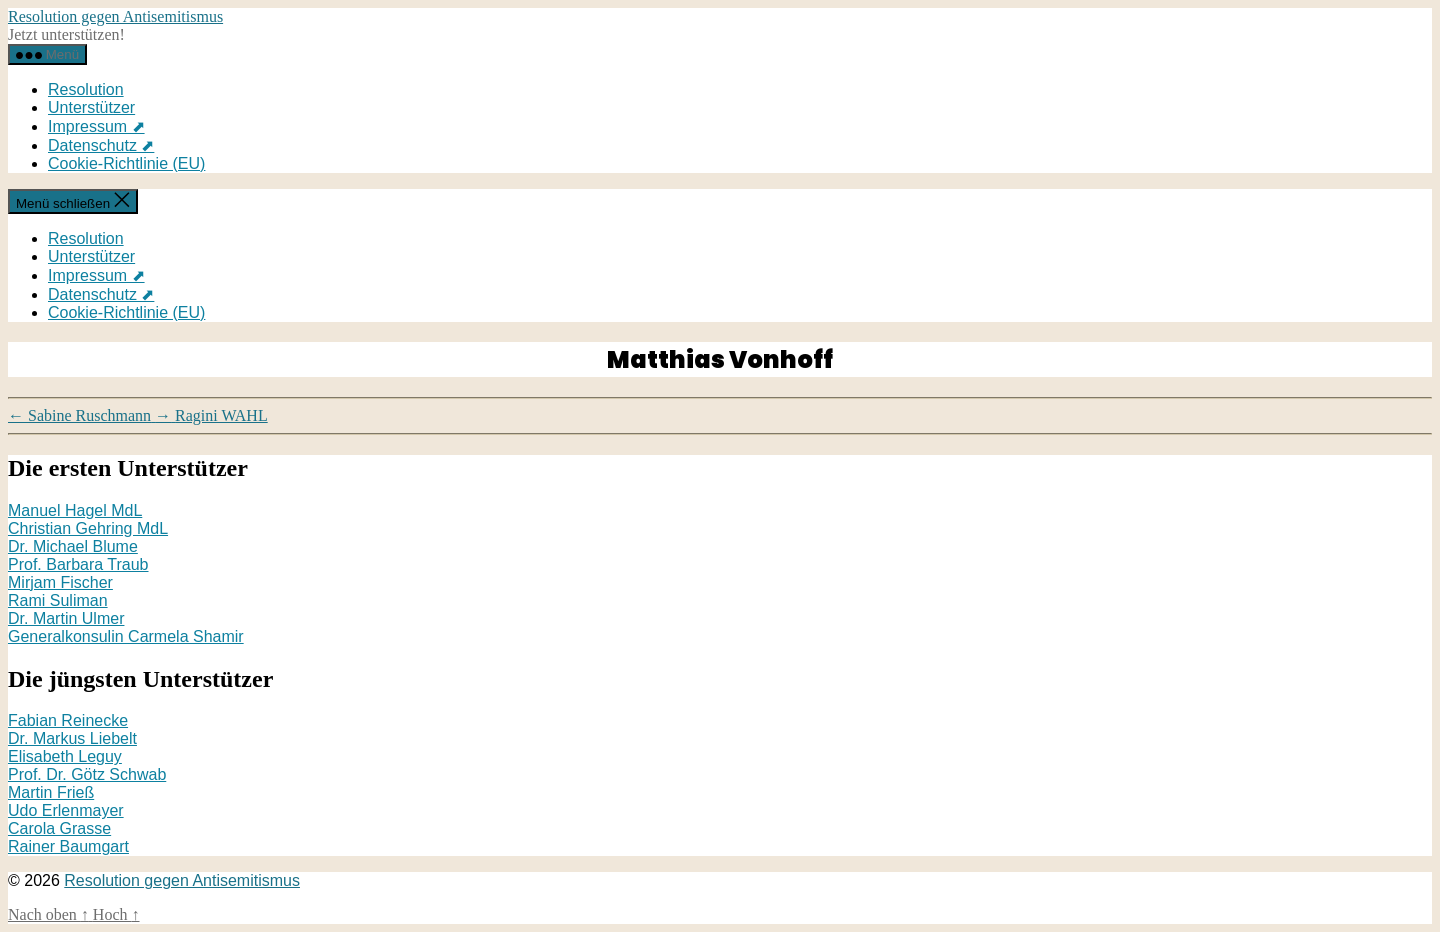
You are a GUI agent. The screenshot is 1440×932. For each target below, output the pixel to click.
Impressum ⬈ (96, 126)
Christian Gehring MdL (88, 528)
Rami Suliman (58, 600)
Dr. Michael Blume (73, 546)
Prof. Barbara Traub (78, 564)
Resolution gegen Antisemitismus (115, 16)
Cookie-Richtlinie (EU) (126, 163)
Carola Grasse (59, 828)
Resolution (86, 89)
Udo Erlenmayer (66, 810)
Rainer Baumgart (68, 846)
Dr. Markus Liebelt (72, 738)
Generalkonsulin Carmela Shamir (126, 636)
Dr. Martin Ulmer (66, 618)
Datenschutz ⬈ (101, 145)
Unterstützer (91, 107)
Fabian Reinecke (68, 720)
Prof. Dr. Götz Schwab (87, 774)
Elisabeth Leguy (65, 756)
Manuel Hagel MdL (75, 510)
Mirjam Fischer (60, 582)
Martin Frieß (51, 792)
